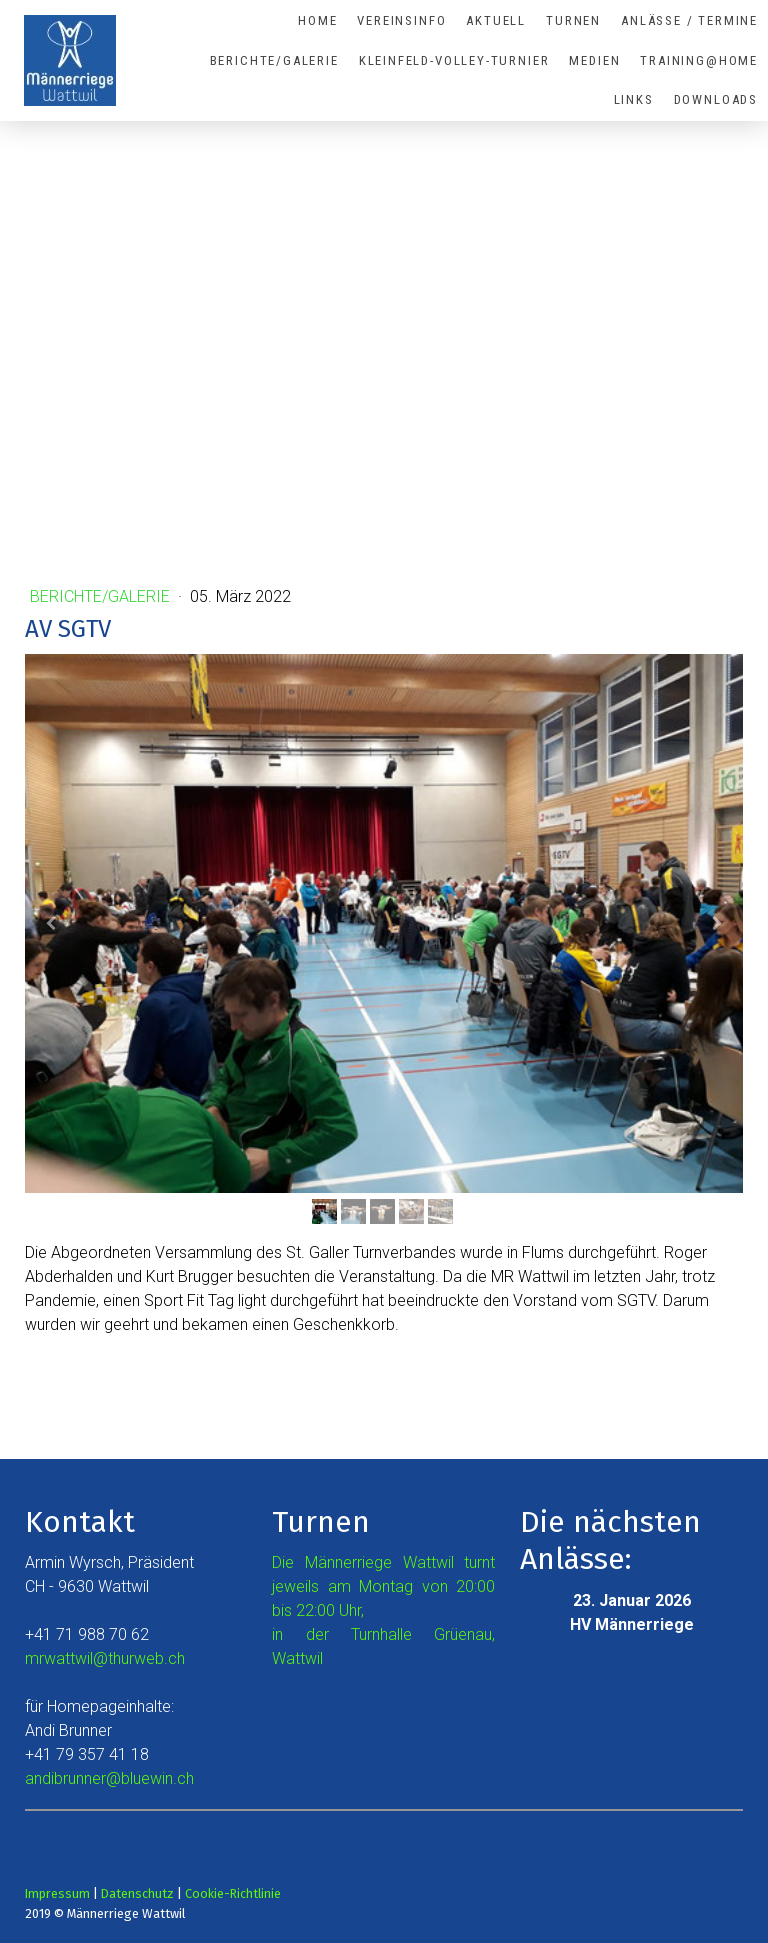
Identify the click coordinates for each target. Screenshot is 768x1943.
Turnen (573, 20)
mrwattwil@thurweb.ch (105, 1658)
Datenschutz (137, 1893)
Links (634, 99)
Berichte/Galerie (274, 60)
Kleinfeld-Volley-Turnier (454, 60)
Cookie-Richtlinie (233, 1893)
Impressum (57, 1893)
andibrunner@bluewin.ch (109, 1778)
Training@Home (699, 60)
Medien (594, 60)
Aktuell (496, 20)
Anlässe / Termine (689, 20)
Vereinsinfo (401, 20)
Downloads (716, 99)
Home (317, 20)
